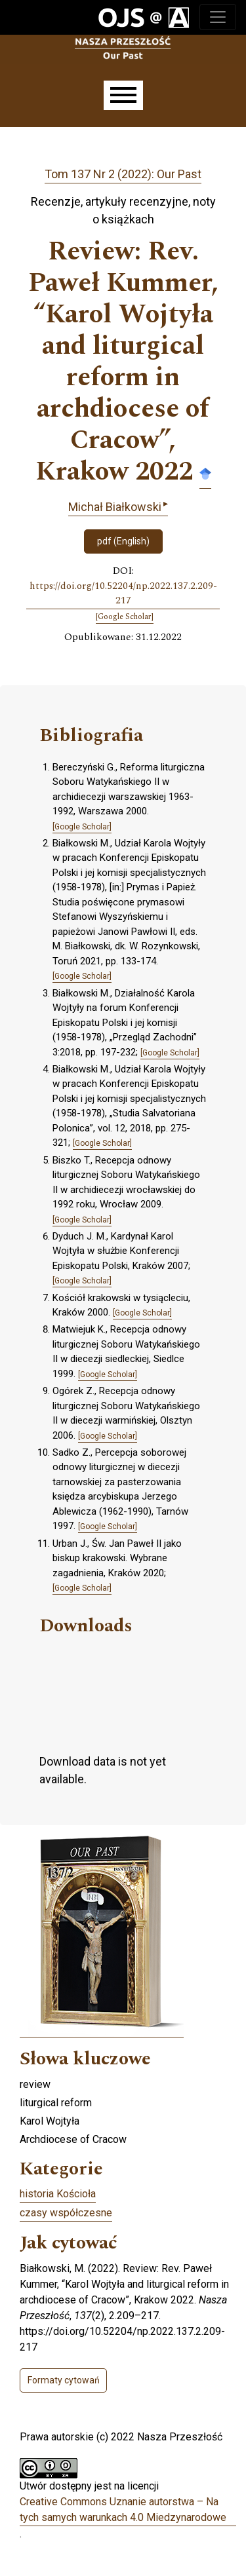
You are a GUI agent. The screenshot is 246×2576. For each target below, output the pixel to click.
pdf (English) (123, 541)
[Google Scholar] (125, 617)
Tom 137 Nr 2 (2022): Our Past (123, 174)
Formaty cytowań (64, 2380)
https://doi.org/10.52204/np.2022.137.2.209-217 (123, 594)
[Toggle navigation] (217, 17)
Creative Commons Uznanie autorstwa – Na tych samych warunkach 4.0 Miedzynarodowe (123, 2509)
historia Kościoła (58, 2194)
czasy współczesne (66, 2213)
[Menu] (123, 95)
